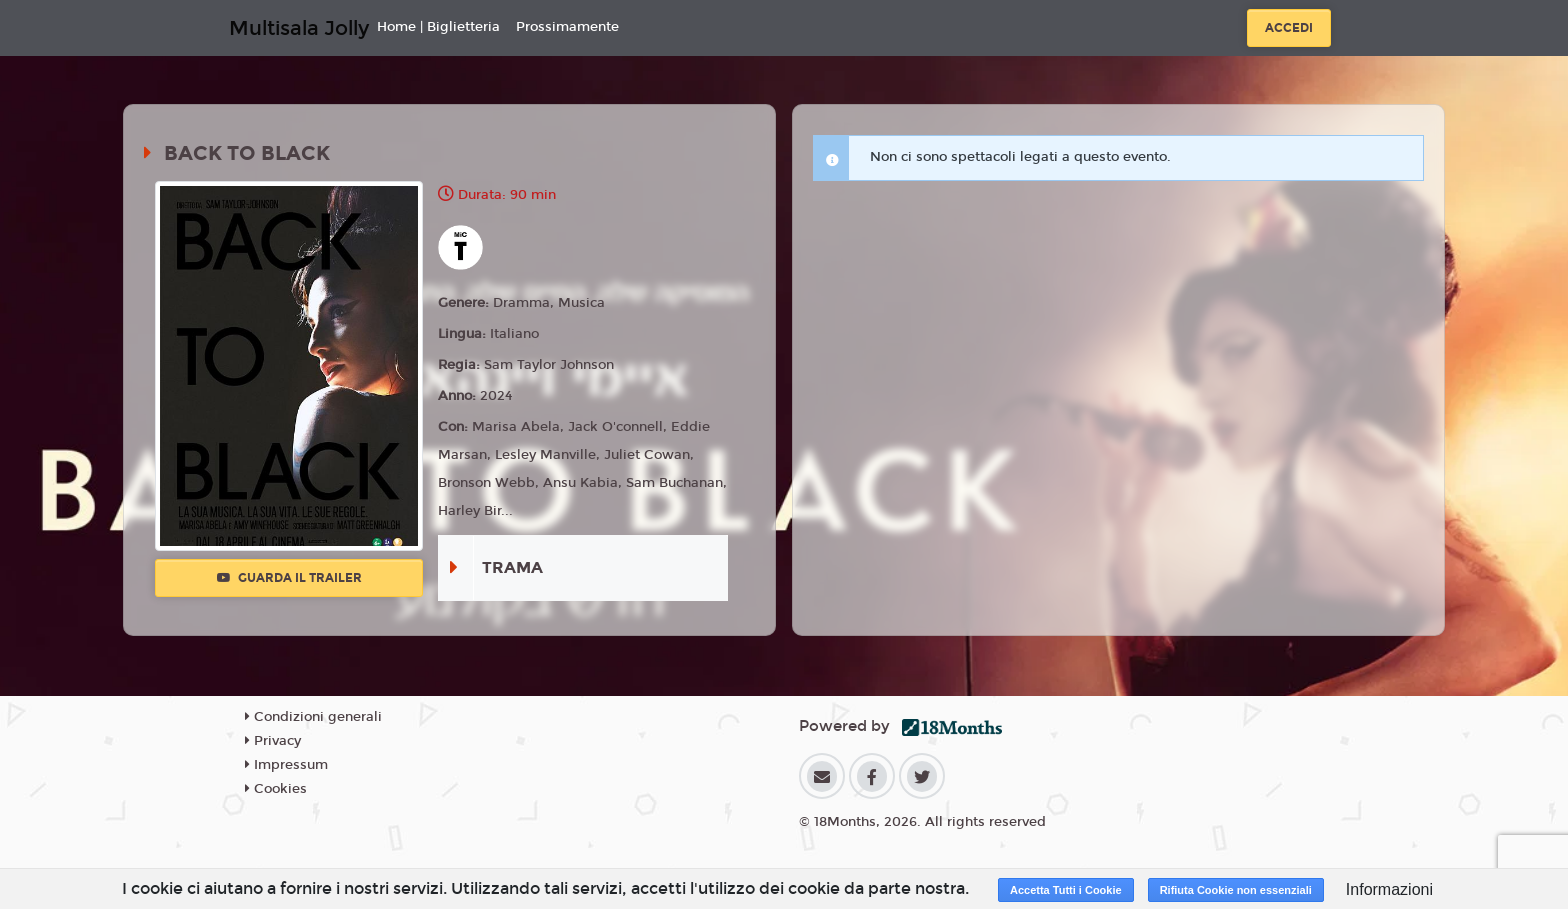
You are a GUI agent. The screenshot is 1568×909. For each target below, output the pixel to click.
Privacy (273, 741)
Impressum (286, 765)
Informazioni (1389, 889)
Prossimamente (567, 27)
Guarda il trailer (289, 578)
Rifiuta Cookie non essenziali (1236, 890)
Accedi (1289, 28)
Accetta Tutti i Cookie (1066, 890)
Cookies (276, 789)
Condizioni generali (313, 717)
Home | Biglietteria (438, 27)
